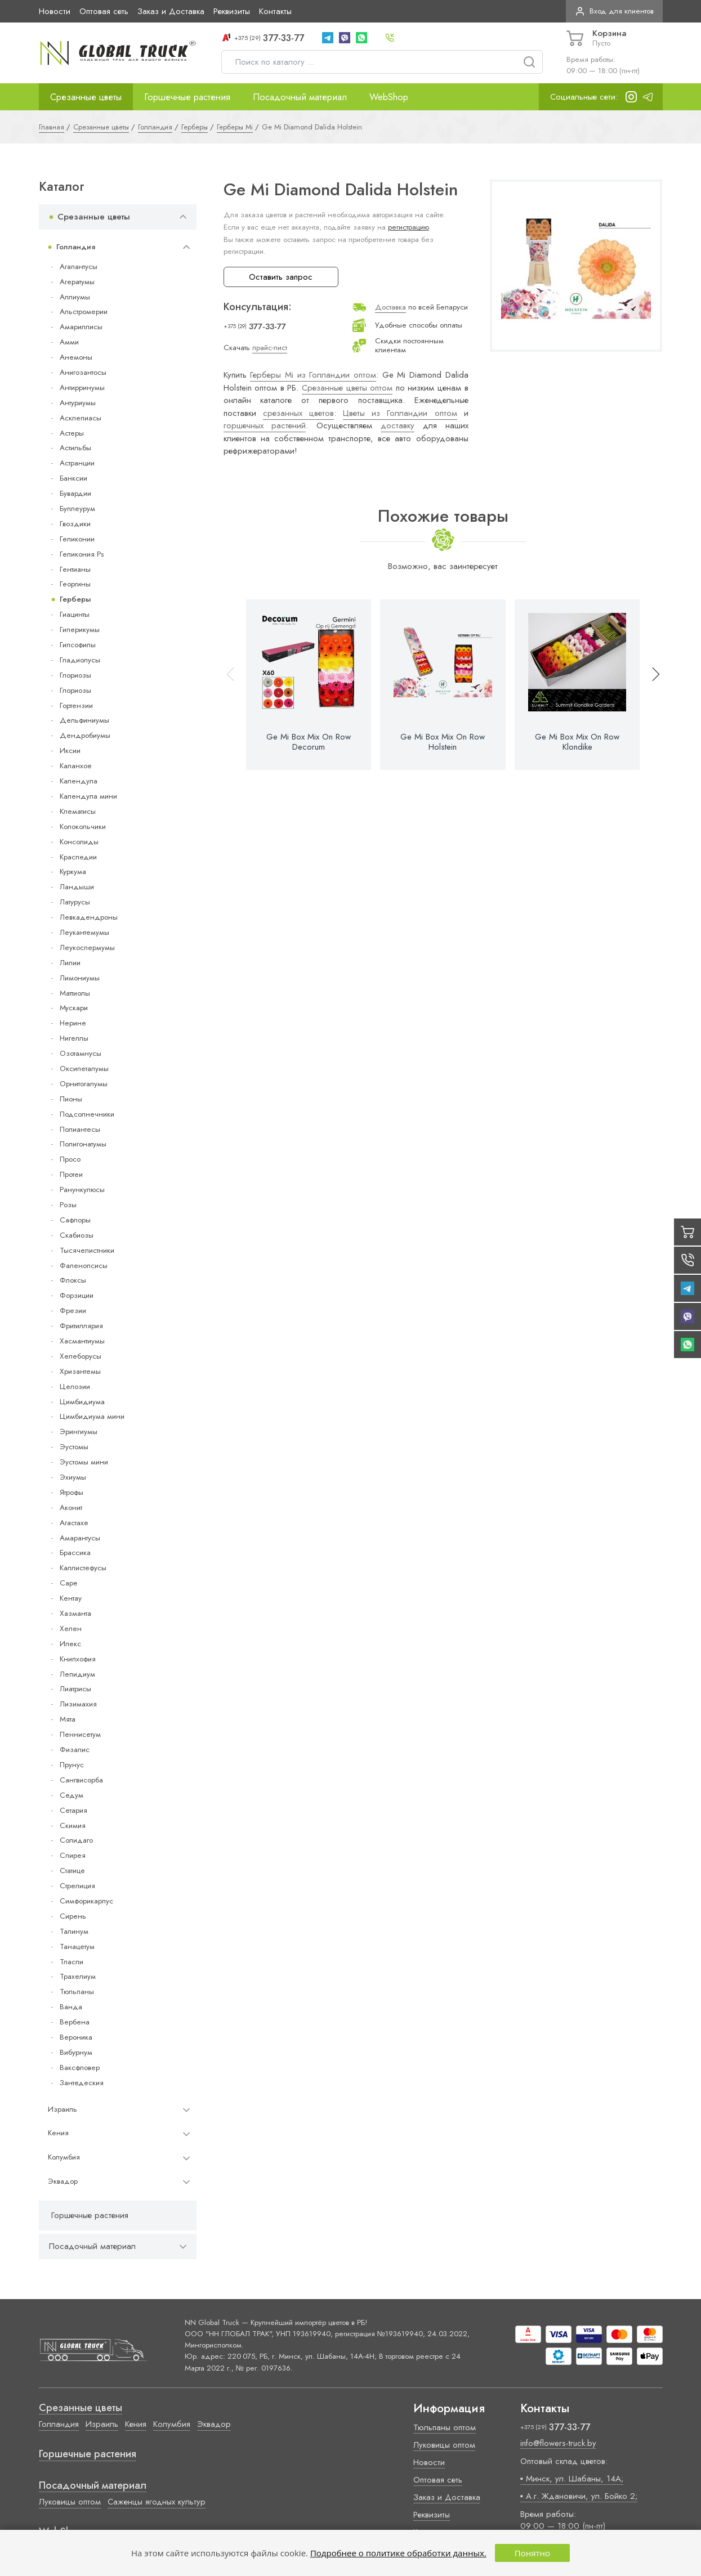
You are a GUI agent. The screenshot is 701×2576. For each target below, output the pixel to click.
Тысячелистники (87, 1250)
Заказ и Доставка (170, 11)
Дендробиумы (85, 735)
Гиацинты (75, 614)
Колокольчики (83, 826)
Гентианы (75, 569)
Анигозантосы (83, 372)
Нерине (73, 1023)
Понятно (532, 2553)
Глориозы (75, 675)
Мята (67, 1719)
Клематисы (78, 811)
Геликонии (77, 539)
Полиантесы (80, 1129)
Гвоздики (75, 523)
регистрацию (408, 227)
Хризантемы (80, 1371)
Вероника (76, 2037)
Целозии (75, 1386)
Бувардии (75, 493)
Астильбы (75, 447)
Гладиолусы (80, 660)
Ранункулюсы (82, 1189)
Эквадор (63, 2181)
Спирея (73, 1855)
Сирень (73, 1916)
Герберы (75, 599)
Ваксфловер (80, 2067)
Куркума (73, 871)
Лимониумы (80, 978)
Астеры (72, 433)
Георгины (75, 584)
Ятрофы (71, 1492)
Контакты (275, 11)
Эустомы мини (84, 1462)
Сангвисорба (81, 1780)
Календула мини (88, 796)
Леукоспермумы (87, 947)
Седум (71, 1795)
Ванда (71, 2006)
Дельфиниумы (84, 720)
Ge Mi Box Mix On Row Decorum (308, 742)
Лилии (70, 962)
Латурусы (75, 902)
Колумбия (64, 2157)
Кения (58, 2132)
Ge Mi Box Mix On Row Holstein (442, 742)
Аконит (71, 1507)
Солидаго (76, 1840)
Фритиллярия (81, 1325)
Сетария (73, 1810)
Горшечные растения (187, 97)
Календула (78, 781)
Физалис (75, 1749)
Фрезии (73, 1310)
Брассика (75, 1552)
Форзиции (76, 1295)
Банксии (73, 478)
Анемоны (76, 357)
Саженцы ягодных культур (157, 2502)
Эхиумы (73, 1477)
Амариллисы (81, 326)
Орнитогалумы (84, 1083)
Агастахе (74, 1522)
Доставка (390, 307)
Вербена (75, 2022)
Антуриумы (78, 402)
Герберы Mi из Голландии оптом (313, 375)
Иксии (70, 750)
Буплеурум (77, 508)
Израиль (62, 2109)
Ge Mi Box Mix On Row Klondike (577, 742)
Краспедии (78, 857)
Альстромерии (84, 311)
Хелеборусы (80, 1356)
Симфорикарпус (86, 1901)
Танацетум (77, 1946)
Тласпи (71, 1961)
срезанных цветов (298, 413)
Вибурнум (76, 2052)
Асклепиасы (80, 418)
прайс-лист (269, 347)
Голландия (75, 246)
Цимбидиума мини (92, 1416)
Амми (69, 342)
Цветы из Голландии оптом (400, 413)
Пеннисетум (80, 1734)
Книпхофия (78, 1659)
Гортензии (76, 705)
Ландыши (77, 886)
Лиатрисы (75, 1688)
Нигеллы (74, 1038)
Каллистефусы (83, 1567)
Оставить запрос (280, 277)
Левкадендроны (89, 917)
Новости (54, 11)
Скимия (73, 1825)
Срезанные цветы (86, 97)
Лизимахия (78, 1704)
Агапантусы (78, 266)
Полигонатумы (83, 1144)
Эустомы (74, 1446)
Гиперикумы (80, 629)
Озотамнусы (80, 1053)
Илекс (70, 1643)
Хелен (71, 1628)
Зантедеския (82, 2082)
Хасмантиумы (82, 1341)
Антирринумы (82, 387)
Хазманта (75, 1613)
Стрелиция (77, 1885)
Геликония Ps (82, 554)
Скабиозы (76, 1235)
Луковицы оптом (70, 2502)
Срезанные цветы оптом (347, 388)
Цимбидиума (82, 1401)
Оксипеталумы (84, 1068)
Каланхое (76, 765)
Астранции (77, 463)
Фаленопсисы (84, 1265)
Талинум (74, 1931)
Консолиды (79, 841)
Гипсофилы (78, 644)
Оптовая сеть (103, 11)
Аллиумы (75, 297)
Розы (68, 1204)
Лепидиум (77, 1674)
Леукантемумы (84, 932)
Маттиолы (75, 993)
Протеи (71, 1174)
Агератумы (77, 281)
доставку (397, 425)
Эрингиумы (78, 1431)
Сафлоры (75, 1220)
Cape (68, 1583)
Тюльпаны (77, 1991)
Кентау (71, 1598)
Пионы (71, 1099)
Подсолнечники (87, 1114)
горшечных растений (265, 425)
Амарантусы (80, 1538)
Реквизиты (231, 11)
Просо (70, 1159)
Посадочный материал (300, 97)
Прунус (72, 1764)
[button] (651, 684)
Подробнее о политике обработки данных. (398, 2553)
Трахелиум (78, 1976)
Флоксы (73, 1280)
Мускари (74, 1007)
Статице (72, 1870)
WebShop (388, 97)
